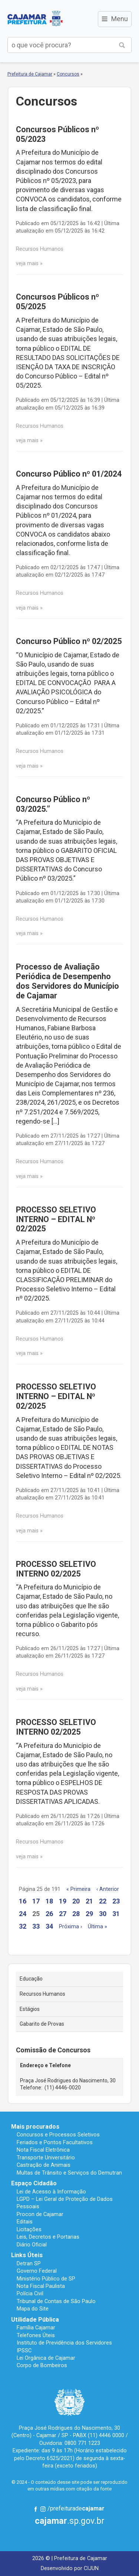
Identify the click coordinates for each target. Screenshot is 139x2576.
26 (49, 1914)
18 (49, 1901)
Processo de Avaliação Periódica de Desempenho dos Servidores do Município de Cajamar (67, 981)
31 (116, 1914)
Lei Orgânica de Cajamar (46, 2358)
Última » (97, 1926)
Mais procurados (35, 2126)
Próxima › (70, 1926)
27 (62, 1914)
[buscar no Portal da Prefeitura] (60, 45)
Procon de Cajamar (40, 2214)
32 (22, 1926)
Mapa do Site (33, 2308)
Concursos (68, 74)
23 (116, 1901)
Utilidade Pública (35, 2319)
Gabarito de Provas (42, 2024)
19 (62, 1901)
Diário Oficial (32, 2244)
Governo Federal (37, 2271)
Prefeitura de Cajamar (35, 18)
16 (22, 1901)
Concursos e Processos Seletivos (58, 2134)
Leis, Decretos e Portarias (48, 2236)
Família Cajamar (36, 2327)
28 (76, 1914)
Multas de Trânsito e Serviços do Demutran (69, 2172)
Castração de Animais (43, 2165)
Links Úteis (27, 2255)
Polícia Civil (30, 2293)
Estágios (30, 2009)
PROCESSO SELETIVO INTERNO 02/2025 (56, 1568)
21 (89, 1901)
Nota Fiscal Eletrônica (43, 2149)
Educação (31, 1979)
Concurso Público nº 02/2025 (69, 641)
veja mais (27, 263)
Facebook (36, 2509)
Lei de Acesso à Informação (51, 2191)
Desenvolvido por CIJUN (70, 2568)
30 (102, 1914)
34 (49, 1926)
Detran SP (29, 2263)
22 (102, 1901)
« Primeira (78, 1889)
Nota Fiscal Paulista (41, 2286)
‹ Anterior (107, 1889)
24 (22, 1914)
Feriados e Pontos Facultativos (55, 2142)
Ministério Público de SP (46, 2278)
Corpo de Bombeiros (42, 2365)
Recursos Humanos (42, 1994)
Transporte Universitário (46, 2157)
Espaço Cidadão (34, 2183)
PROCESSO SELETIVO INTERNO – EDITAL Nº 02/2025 (56, 1219)
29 (89, 1914)
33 (36, 1926)
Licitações (29, 2229)
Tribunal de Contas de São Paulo (56, 2301)
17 (36, 1901)
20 (76, 1901)
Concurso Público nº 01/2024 (69, 473)
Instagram (43, 2509)
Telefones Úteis (36, 2335)
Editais (25, 2221)
